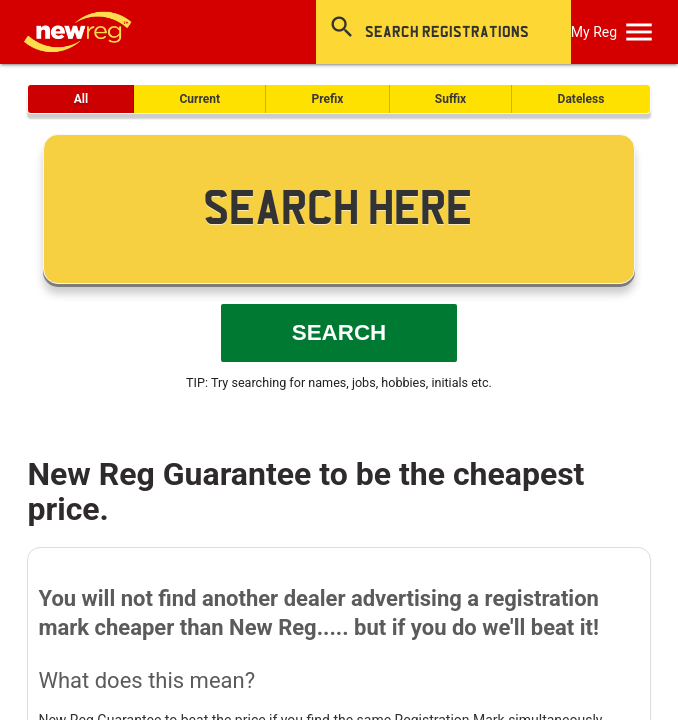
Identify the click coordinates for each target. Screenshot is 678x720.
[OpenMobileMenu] (639, 32)
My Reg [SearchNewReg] (594, 32)
